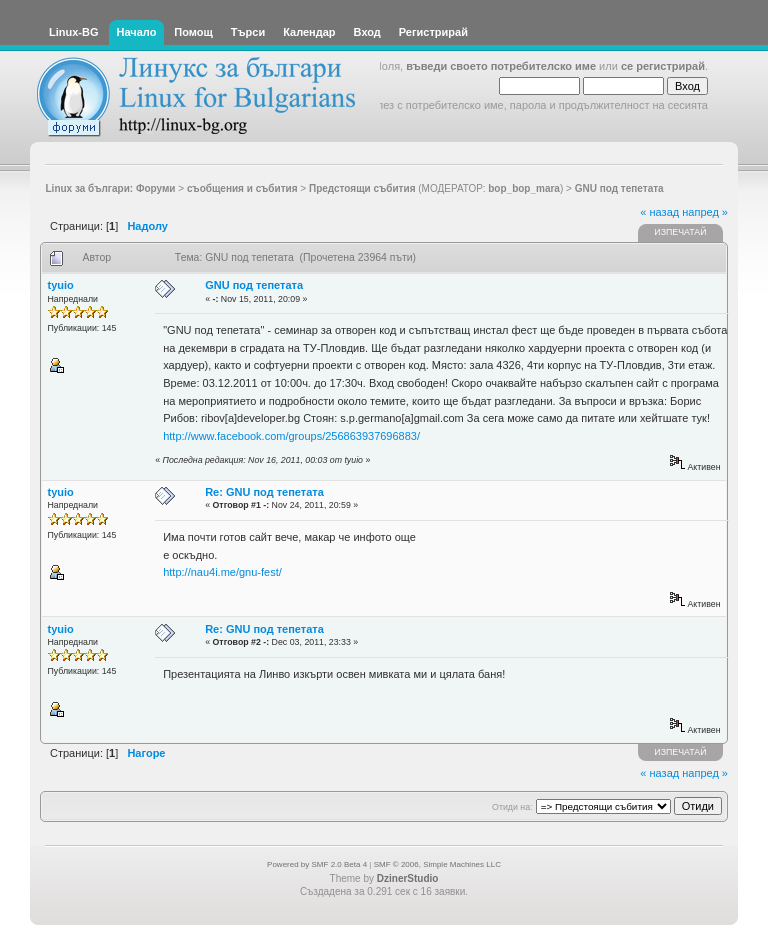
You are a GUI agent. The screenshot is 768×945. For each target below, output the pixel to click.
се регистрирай (663, 66)
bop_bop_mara (524, 188)
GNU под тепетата (254, 285)
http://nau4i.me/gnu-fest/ (222, 572)
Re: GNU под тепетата (264, 492)
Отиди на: (512, 807)
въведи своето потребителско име (501, 66)
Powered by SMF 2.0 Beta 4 (317, 864)
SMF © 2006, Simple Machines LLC (437, 864)
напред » (705, 212)
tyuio (61, 285)
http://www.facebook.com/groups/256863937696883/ (291, 436)
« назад (659, 212)
